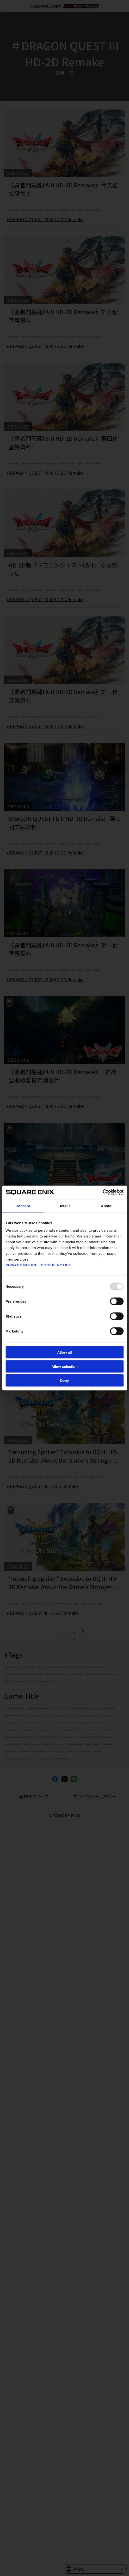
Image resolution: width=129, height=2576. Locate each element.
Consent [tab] (22, 1206)
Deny (64, 1380)
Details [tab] (65, 1206)
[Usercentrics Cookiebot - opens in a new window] (102, 1192)
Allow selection (64, 1366)
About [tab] (106, 1206)
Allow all (64, 1352)
